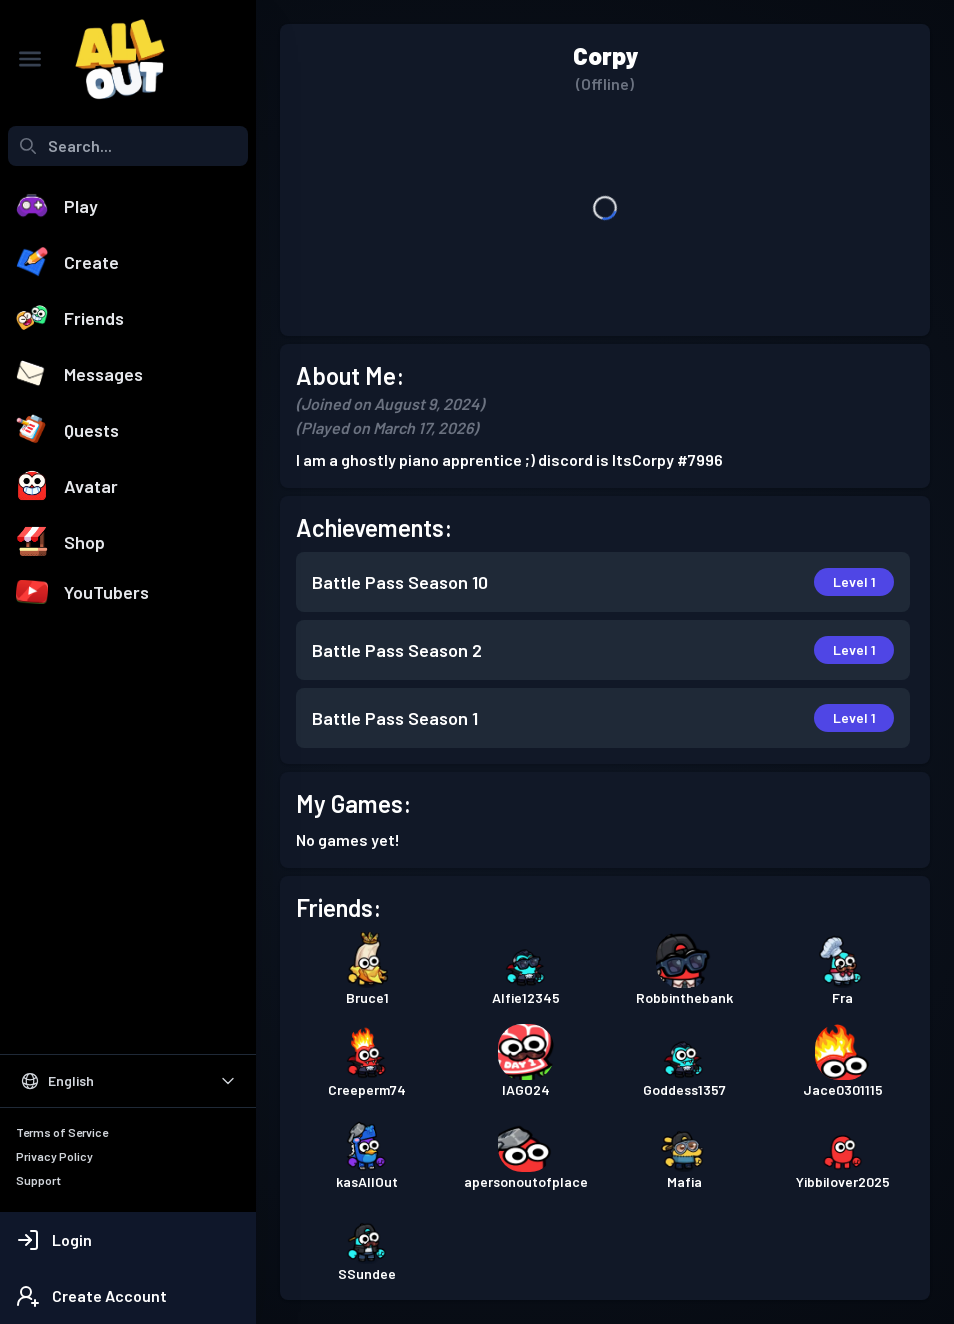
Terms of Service (62, 1132)
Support (38, 1180)
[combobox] (128, 146)
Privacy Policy (54, 1156)
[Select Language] (128, 1081)
